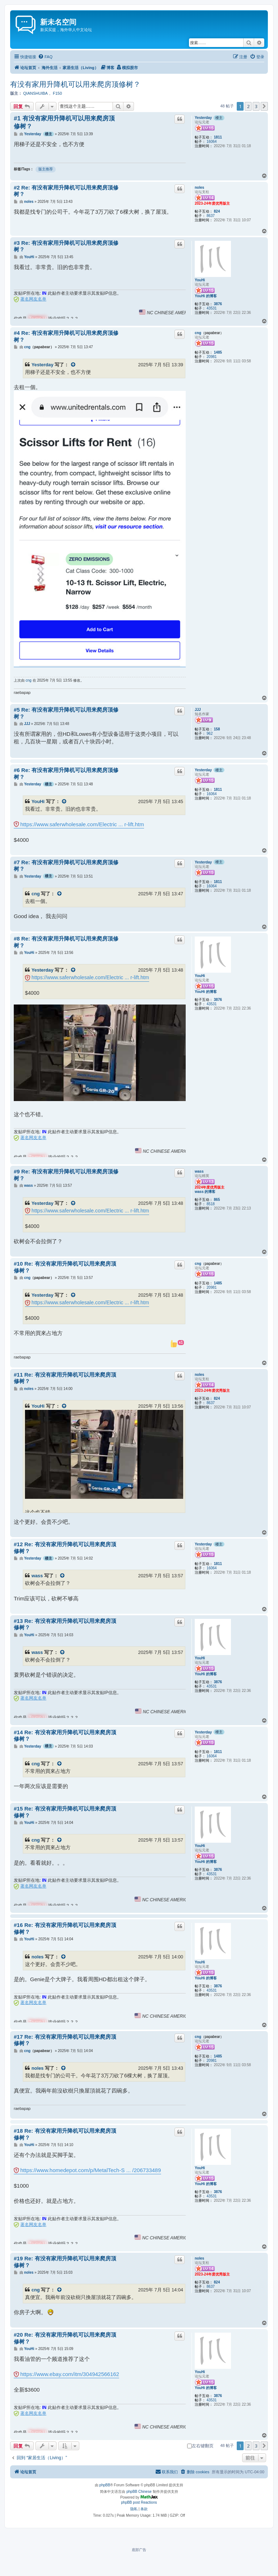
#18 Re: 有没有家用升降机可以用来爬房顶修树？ (65, 2134)
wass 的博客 (205, 1192)
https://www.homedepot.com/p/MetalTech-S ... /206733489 (90, 2170)
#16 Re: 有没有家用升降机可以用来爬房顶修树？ (65, 1928)
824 (217, 211)
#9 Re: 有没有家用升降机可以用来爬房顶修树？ (66, 1174)
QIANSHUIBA (35, 93)
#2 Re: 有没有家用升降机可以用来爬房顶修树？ (66, 190)
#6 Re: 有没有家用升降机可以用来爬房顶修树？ (66, 773)
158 (217, 729)
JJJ (198, 710)
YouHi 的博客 (206, 296)
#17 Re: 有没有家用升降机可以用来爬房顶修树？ (65, 2040)
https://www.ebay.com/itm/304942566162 (69, 2374)
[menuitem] (45, 56)
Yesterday (203, 118)
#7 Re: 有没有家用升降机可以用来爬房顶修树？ (66, 865)
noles (199, 187)
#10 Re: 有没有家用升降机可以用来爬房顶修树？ (65, 1267)
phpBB (104, 2485)
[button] (264, 106)
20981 (212, 357)
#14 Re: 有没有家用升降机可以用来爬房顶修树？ (65, 1735)
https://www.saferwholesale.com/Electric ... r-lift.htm (82, 824)
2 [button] (248, 106)
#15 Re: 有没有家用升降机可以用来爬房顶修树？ (65, 1811)
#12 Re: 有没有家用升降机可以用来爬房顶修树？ (65, 1547)
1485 (218, 352)
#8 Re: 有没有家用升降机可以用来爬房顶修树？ (66, 941)
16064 (212, 142)
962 (210, 733)
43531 (212, 308)
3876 (218, 304)
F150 (57, 93)
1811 (218, 137)
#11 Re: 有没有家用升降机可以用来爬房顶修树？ (65, 1378)
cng (198, 333)
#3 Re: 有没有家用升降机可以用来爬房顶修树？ (66, 246)
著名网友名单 (33, 299)
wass (199, 1171)
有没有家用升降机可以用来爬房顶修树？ (75, 84)
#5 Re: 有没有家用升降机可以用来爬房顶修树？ (66, 713)
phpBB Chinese (139, 2492)
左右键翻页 (200, 2445)
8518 (211, 1204)
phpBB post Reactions (139, 2502)
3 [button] (256, 106)
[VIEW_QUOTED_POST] (73, 364)
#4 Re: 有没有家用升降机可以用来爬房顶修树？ (66, 336)
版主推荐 (45, 169)
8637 (211, 216)
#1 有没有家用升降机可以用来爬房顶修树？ (64, 122)
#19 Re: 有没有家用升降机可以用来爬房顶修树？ (65, 2261)
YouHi (200, 280)
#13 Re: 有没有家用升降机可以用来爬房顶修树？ (65, 1624)
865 (217, 1200)
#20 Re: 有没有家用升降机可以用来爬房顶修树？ (65, 2338)
